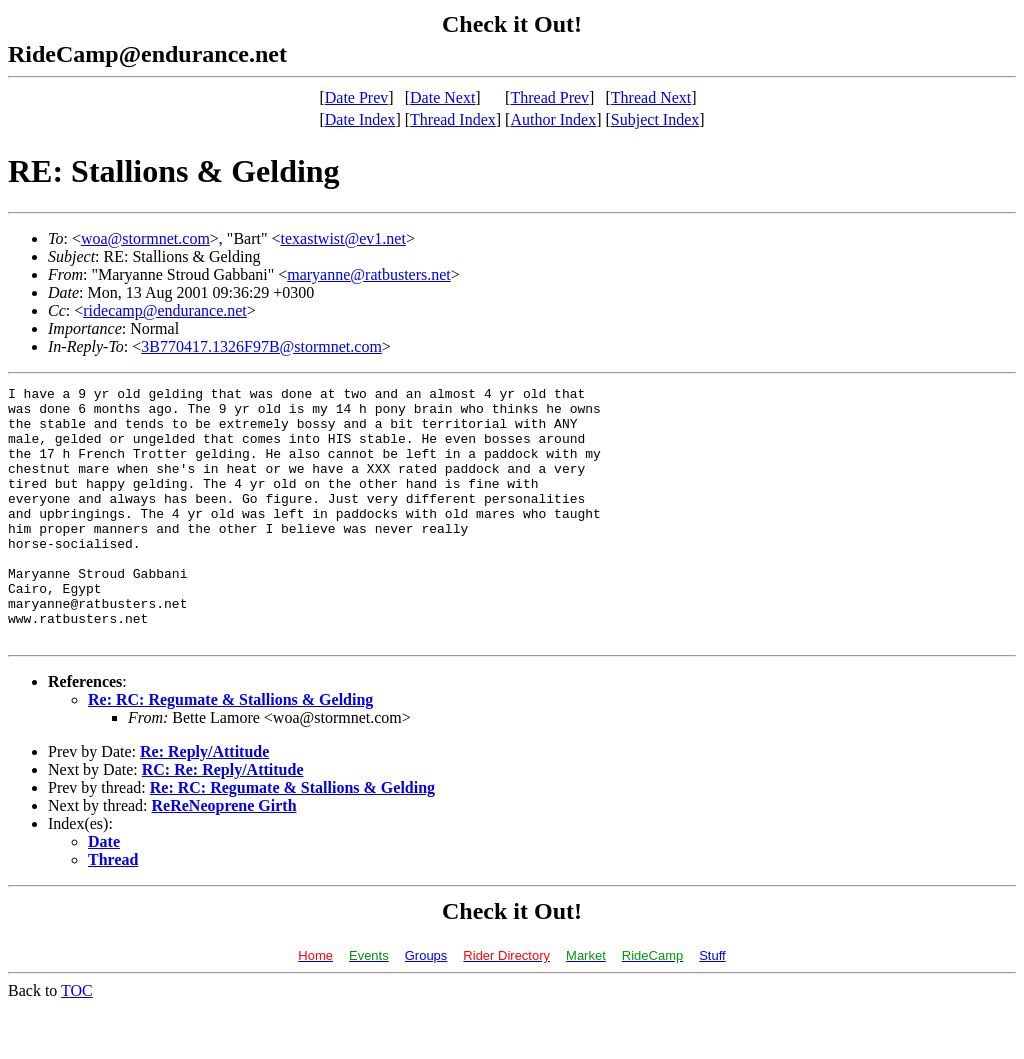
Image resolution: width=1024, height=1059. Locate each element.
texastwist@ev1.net (343, 238)
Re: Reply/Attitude (204, 802)
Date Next (442, 97)
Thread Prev (549, 97)
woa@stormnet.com (145, 238)
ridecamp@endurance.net (165, 310)
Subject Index (655, 119)
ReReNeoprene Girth (224, 856)
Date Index (360, 119)
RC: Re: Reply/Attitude (223, 820)
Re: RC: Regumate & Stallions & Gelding (230, 750)
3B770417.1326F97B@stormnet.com (261, 346)
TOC (77, 1041)
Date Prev (357, 97)
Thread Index (453, 119)
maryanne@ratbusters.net (369, 274)
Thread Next (651, 97)
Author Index (553, 119)
